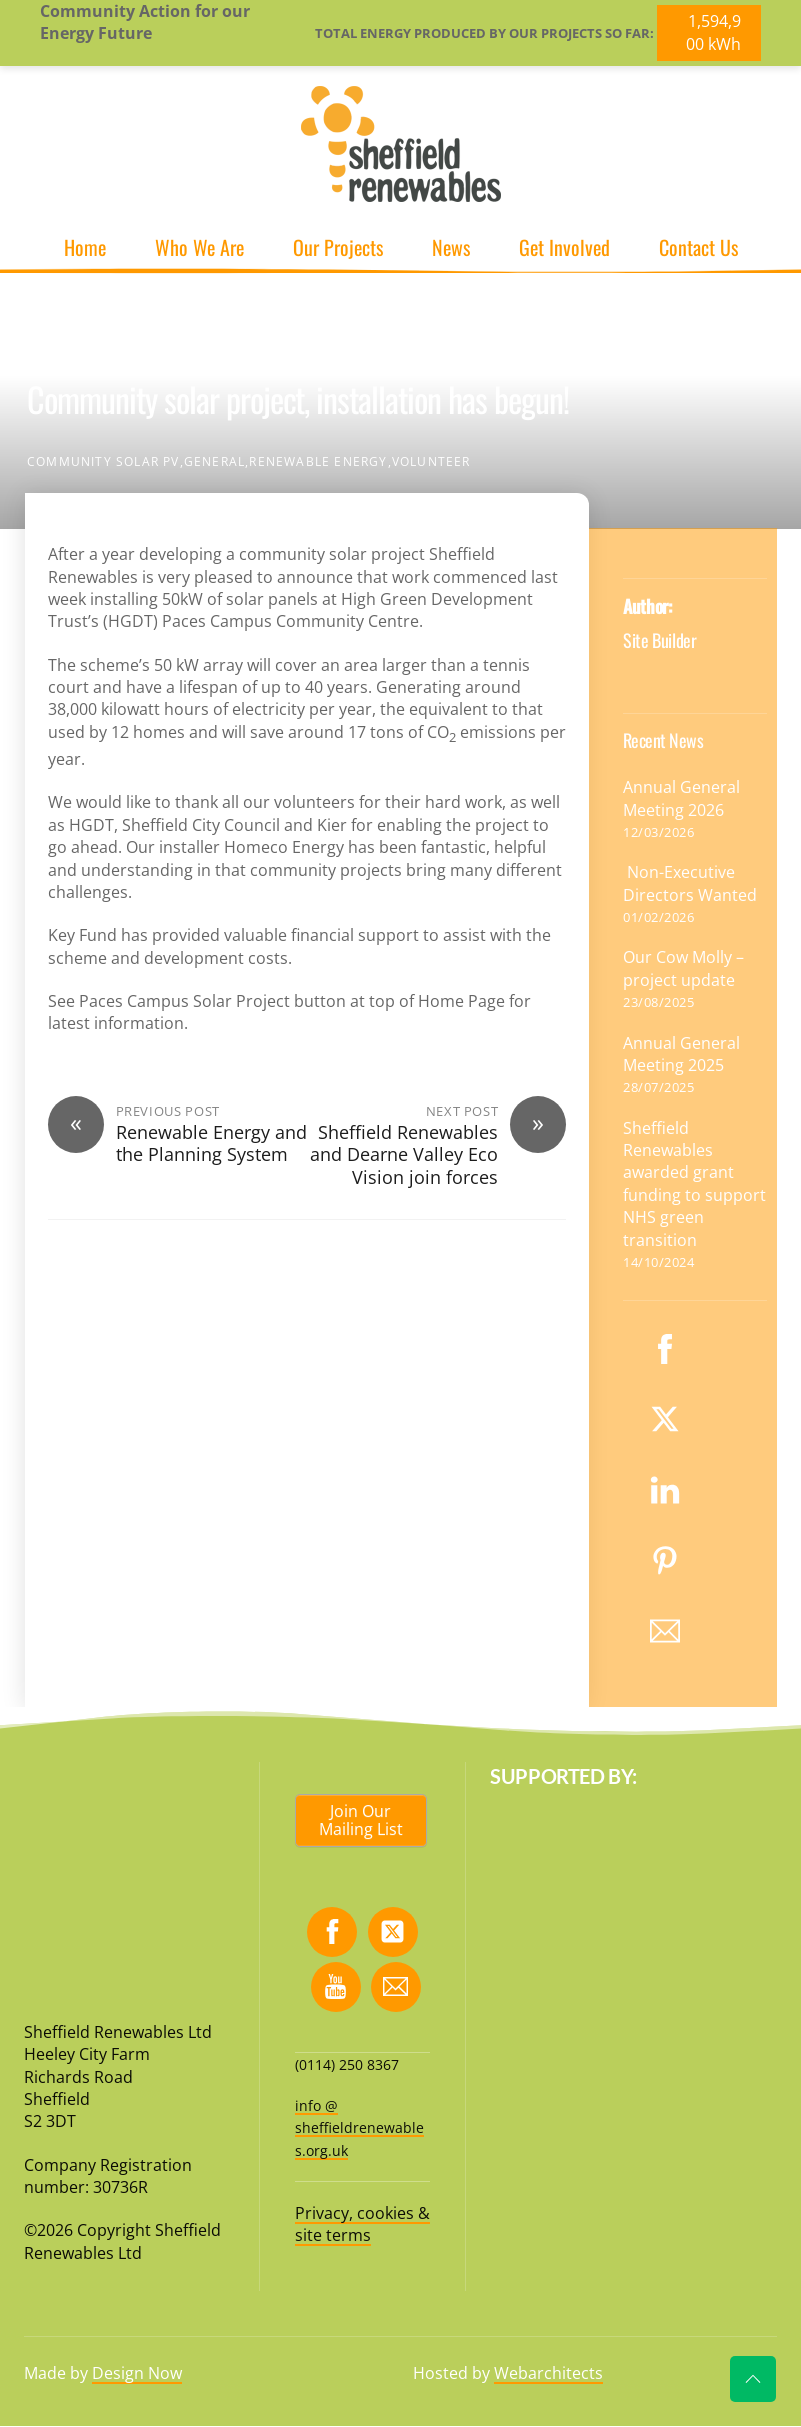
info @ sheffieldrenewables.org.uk (359, 2128)
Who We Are (199, 247)
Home (85, 247)
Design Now (137, 2373)
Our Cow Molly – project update (683, 968)
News (451, 247)
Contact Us (698, 247)
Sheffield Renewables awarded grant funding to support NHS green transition (694, 1184)
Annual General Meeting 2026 (681, 798)
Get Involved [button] (564, 247)
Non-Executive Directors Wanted (692, 883)
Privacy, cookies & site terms (362, 2224)
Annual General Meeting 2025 (681, 1054)
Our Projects (338, 247)
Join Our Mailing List (361, 1820)
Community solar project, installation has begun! (298, 398)
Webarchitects (548, 2373)
